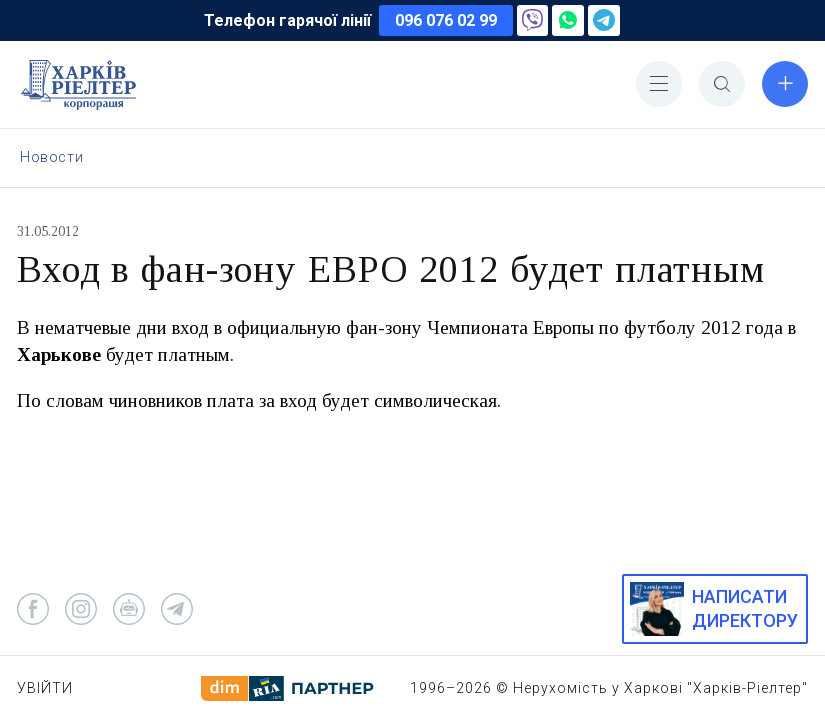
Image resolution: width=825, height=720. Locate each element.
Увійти (45, 688)
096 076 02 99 (446, 20)
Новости (51, 157)
